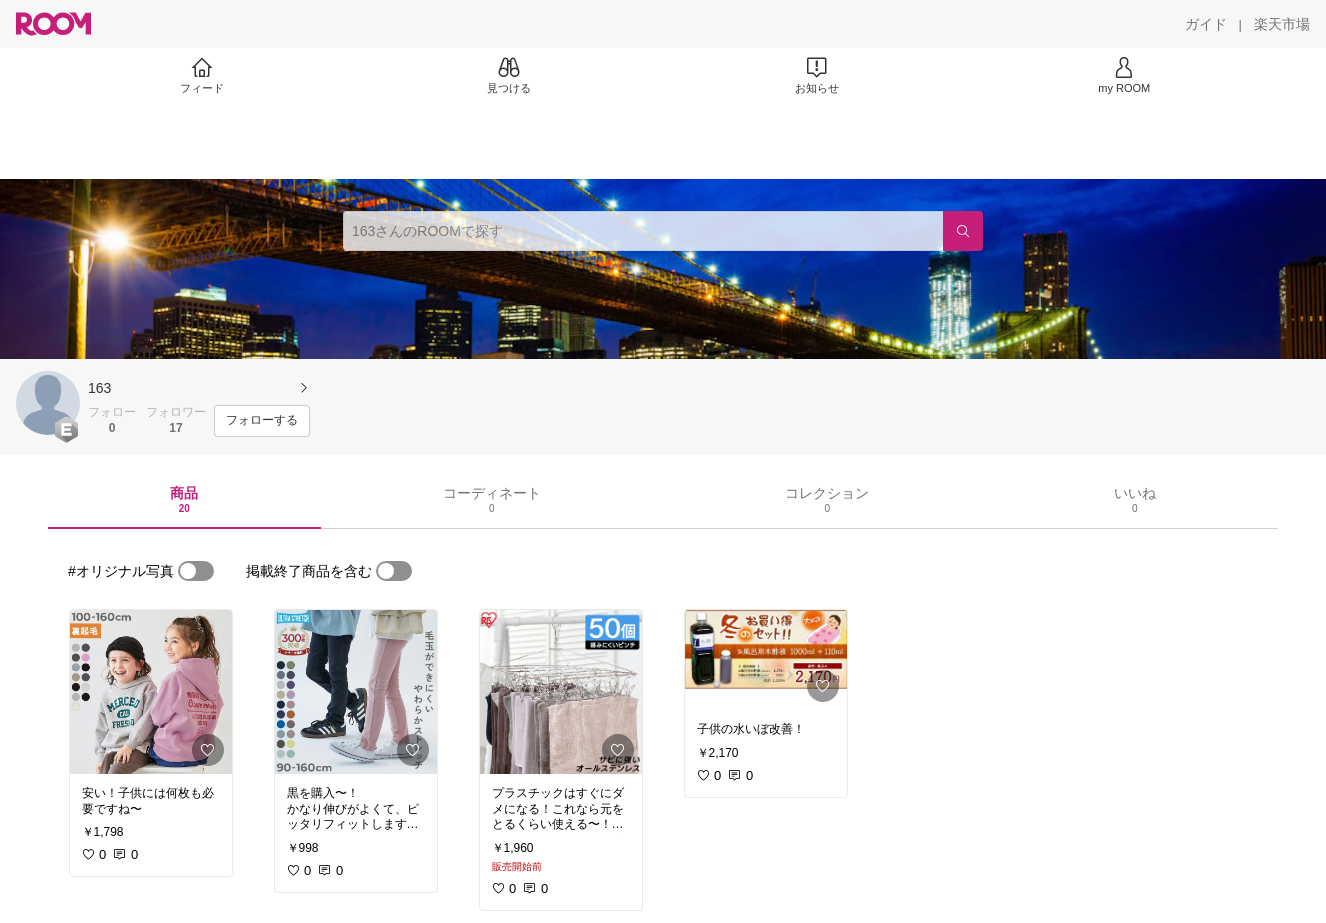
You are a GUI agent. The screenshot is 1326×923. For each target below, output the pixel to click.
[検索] (963, 231)
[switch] (196, 571)
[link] (151, 692)
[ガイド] (1206, 24)
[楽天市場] (1282, 24)
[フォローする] (262, 421)
